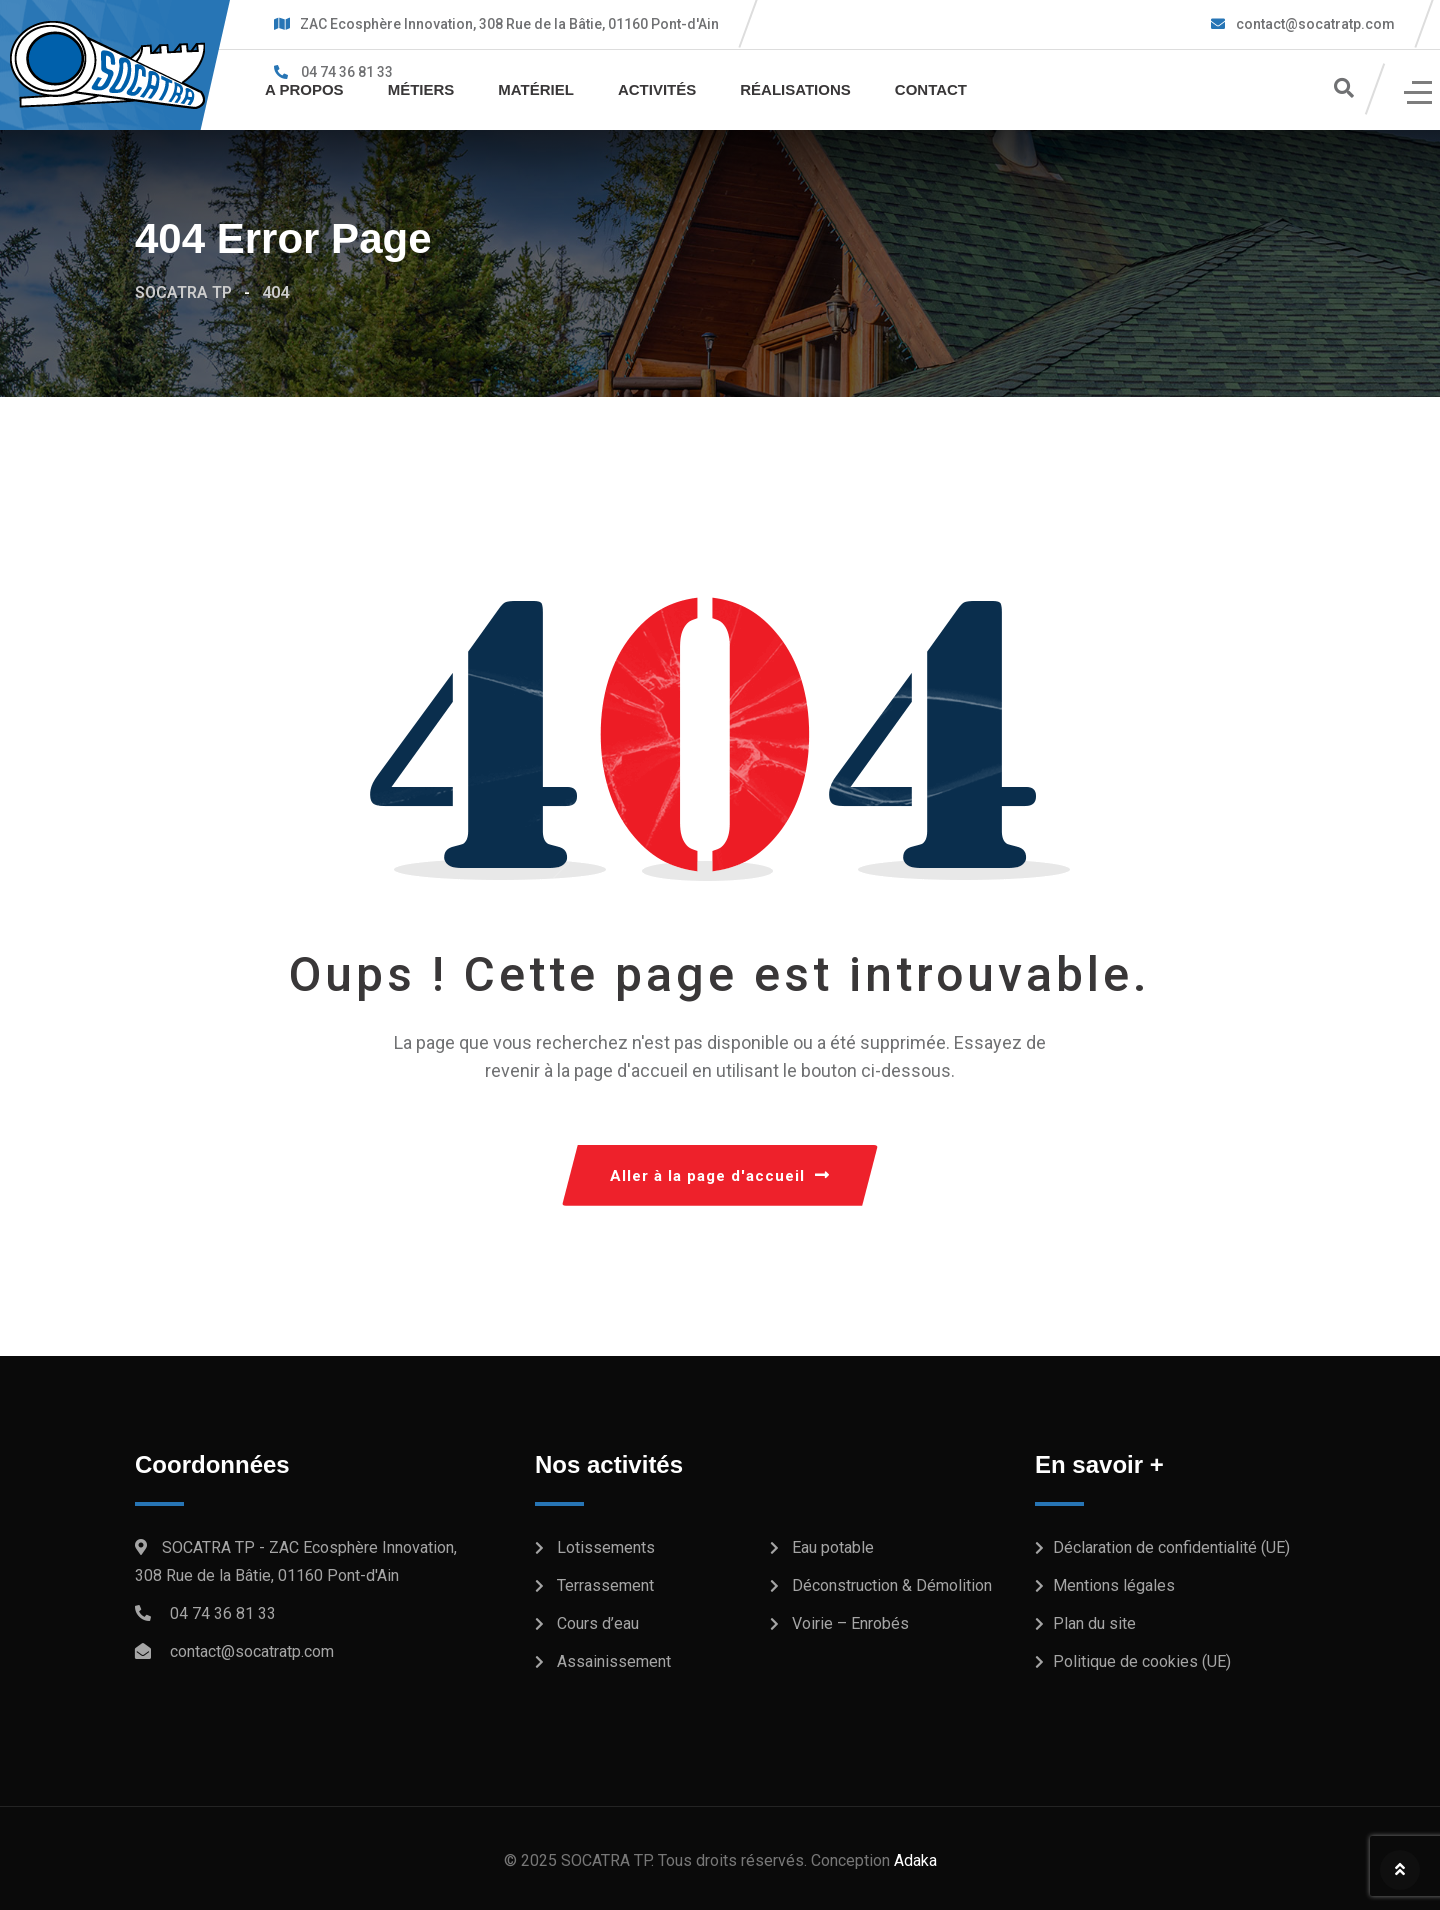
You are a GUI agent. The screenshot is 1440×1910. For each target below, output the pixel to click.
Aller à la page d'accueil (720, 1176)
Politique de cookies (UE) (1142, 1661)
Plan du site (1094, 1623)
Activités (657, 89)
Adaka (915, 1860)
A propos (304, 89)
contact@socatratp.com (1314, 24)
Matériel (536, 89)
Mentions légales (1114, 1585)
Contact (931, 89)
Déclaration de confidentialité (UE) (1171, 1547)
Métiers (421, 89)
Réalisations (795, 89)
